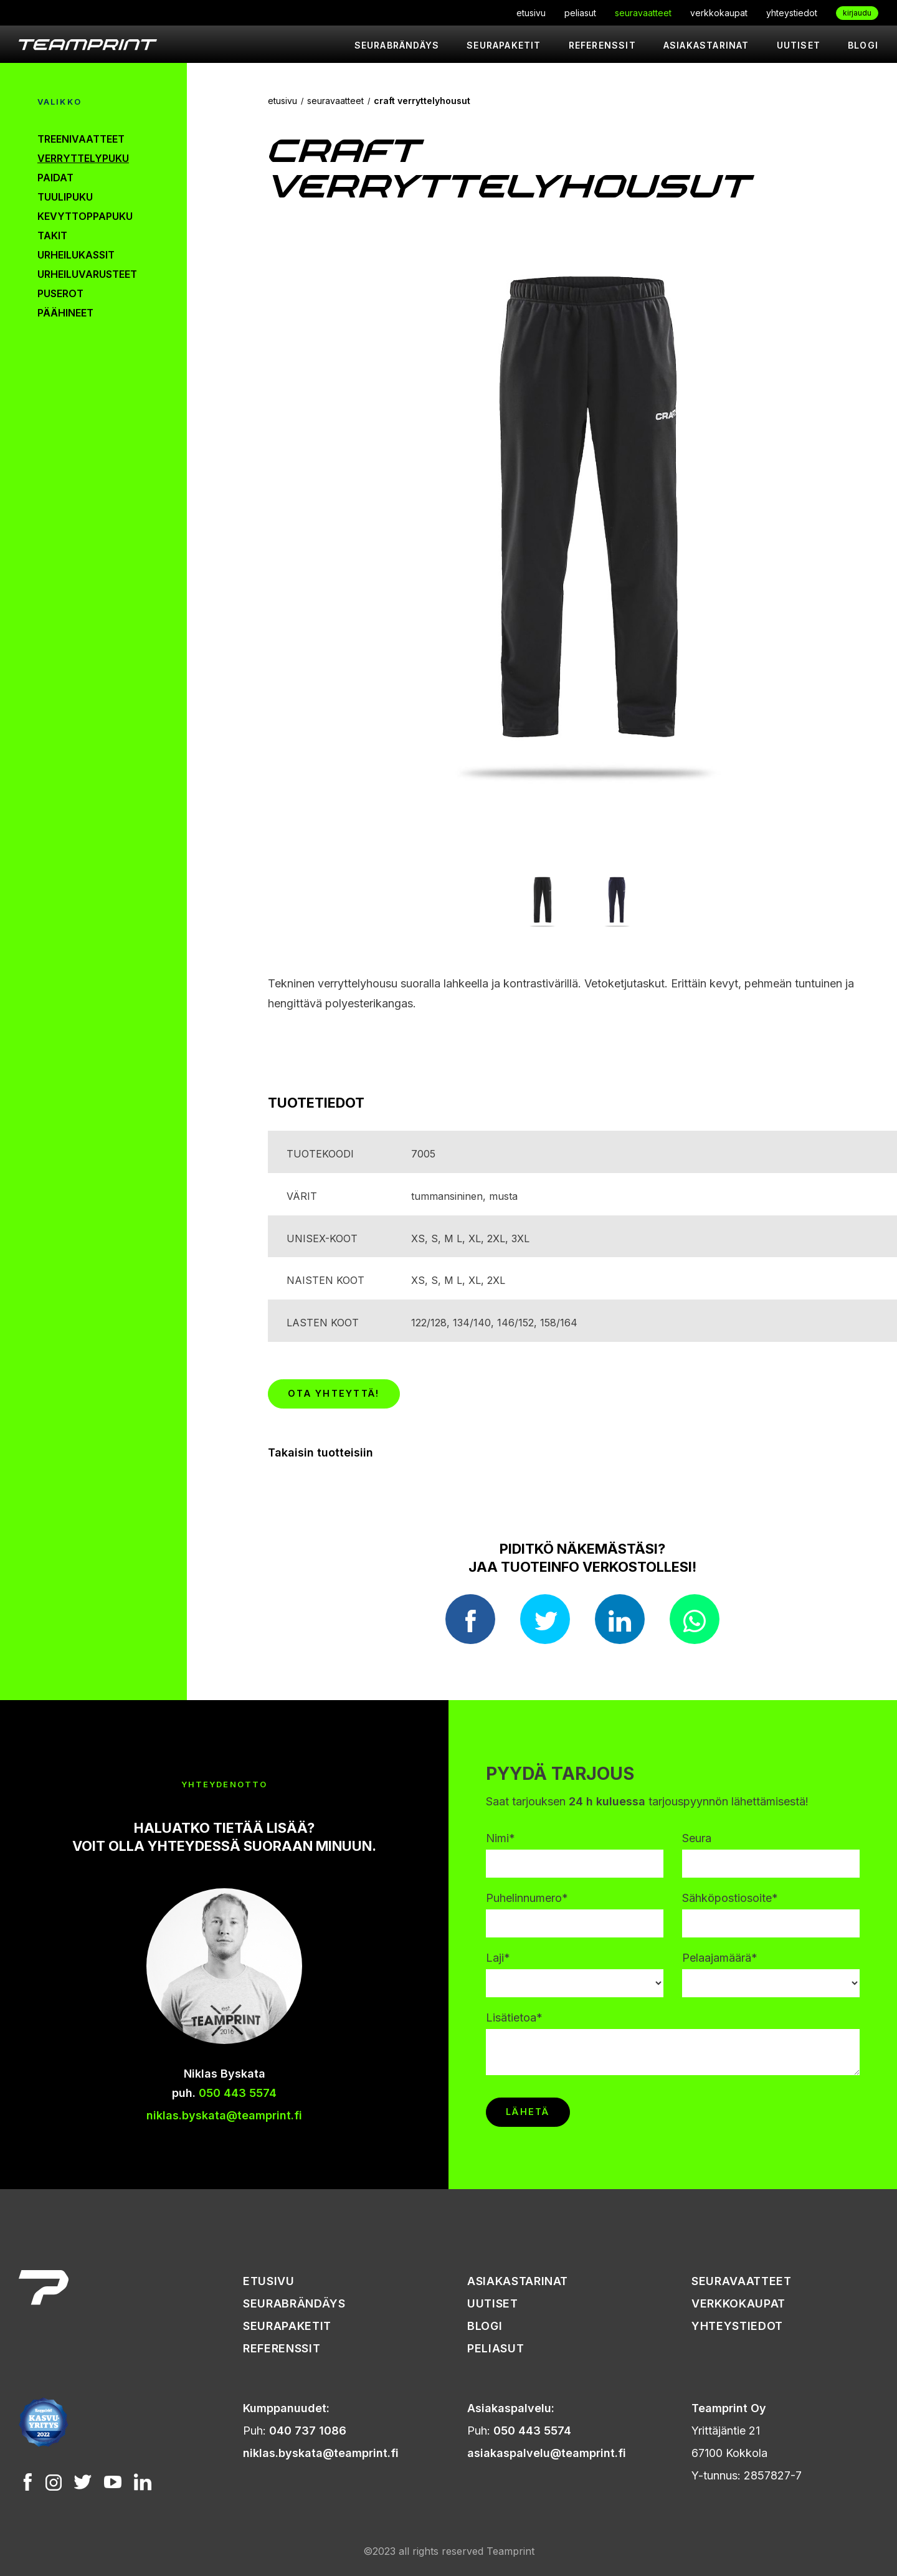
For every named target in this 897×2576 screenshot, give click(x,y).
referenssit (602, 45)
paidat (55, 177)
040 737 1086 (307, 2430)
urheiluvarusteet (87, 274)
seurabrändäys (397, 45)
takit (52, 235)
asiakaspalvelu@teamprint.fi (546, 2453)
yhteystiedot (791, 12)
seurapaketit (504, 45)
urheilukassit (76, 255)
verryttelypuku (83, 158)
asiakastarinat (706, 45)
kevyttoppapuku (85, 216)
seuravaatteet (643, 12)
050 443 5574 (238, 2092)
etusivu (531, 12)
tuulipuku (65, 197)
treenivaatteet (81, 139)
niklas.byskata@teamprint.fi (224, 2115)
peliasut (580, 12)
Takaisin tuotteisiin (320, 1452)
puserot (60, 293)
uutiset (798, 45)
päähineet (65, 313)
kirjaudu (857, 12)
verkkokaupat (719, 12)
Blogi (863, 45)
